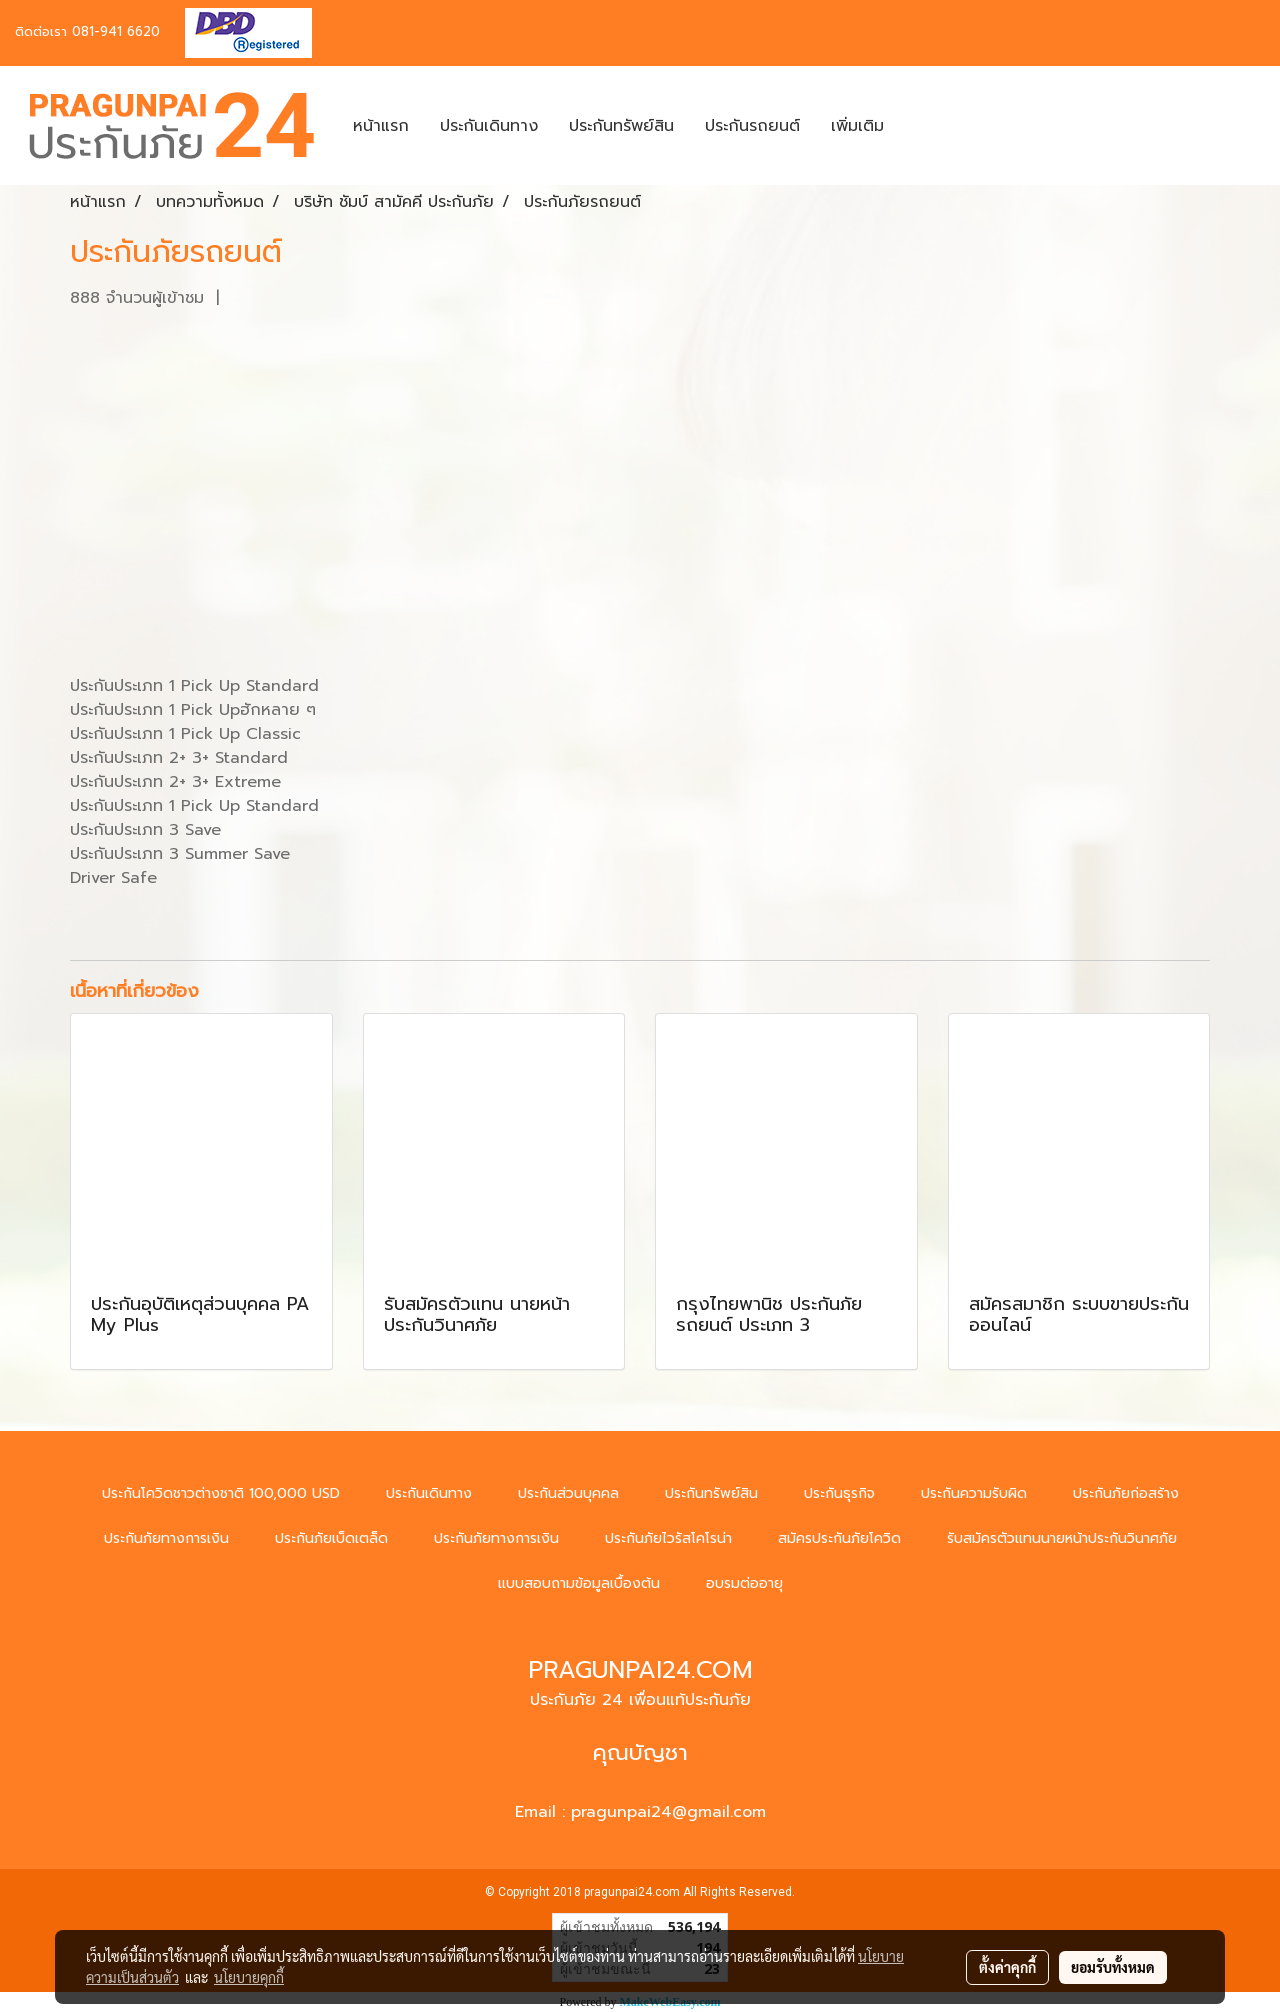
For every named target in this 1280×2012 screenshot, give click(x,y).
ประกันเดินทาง (489, 126)
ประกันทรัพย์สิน (621, 126)
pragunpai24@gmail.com (668, 1812)
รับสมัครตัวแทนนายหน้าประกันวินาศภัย (1062, 1538)
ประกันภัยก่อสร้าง (1126, 1493)
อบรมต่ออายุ (744, 1583)
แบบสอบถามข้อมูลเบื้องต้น (579, 1583)
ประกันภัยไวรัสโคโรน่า (668, 1538)
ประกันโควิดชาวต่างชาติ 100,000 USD (221, 1493)
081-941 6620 (116, 31)
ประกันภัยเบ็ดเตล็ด (331, 1538)
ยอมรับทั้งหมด (1113, 1967)
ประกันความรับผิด (974, 1493)
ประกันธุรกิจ (839, 1493)
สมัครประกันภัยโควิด (839, 1538)
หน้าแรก (381, 126)
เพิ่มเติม (857, 126)
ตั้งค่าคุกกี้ (1007, 1967)
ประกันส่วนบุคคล (568, 1493)
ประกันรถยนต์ (752, 126)
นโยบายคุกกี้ (249, 1977)
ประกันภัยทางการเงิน (166, 1538)
